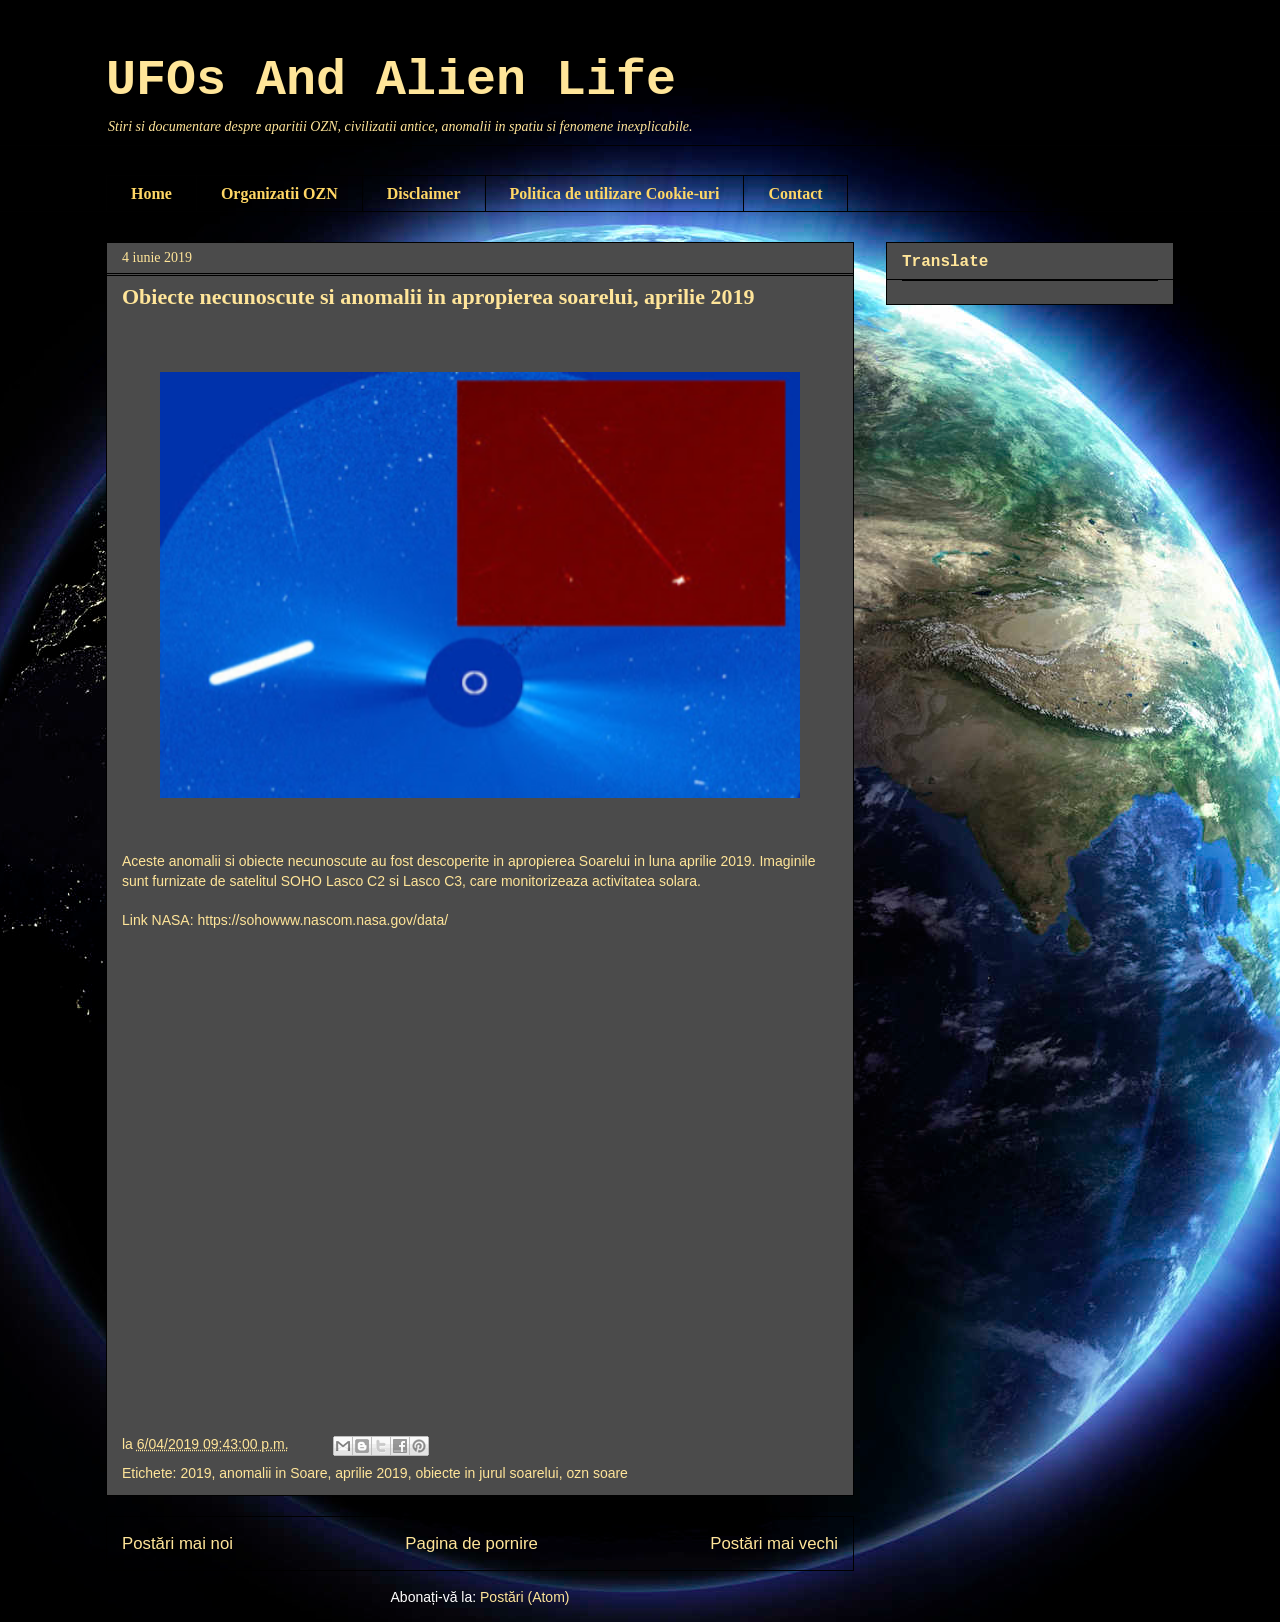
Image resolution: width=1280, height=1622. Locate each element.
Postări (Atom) (524, 1597)
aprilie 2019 (371, 1473)
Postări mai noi (177, 1543)
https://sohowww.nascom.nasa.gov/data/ (322, 920)
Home (151, 193)
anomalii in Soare (273, 1473)
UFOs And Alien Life (391, 80)
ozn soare (596, 1473)
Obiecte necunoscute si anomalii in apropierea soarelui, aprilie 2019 (438, 296)
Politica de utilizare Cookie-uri (615, 193)
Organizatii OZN (279, 193)
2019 (195, 1473)
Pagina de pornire (471, 1543)
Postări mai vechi (774, 1543)
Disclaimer (424, 193)
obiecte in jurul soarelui (486, 1473)
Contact (795, 193)
